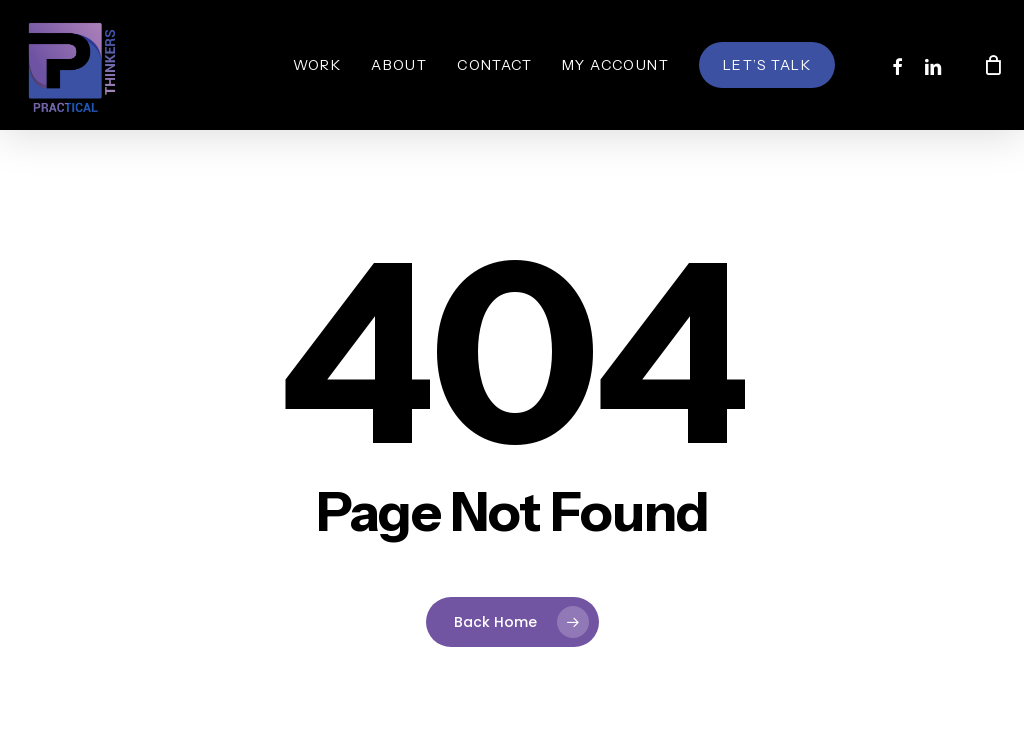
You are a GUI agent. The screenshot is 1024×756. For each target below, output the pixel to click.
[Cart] (993, 65)
